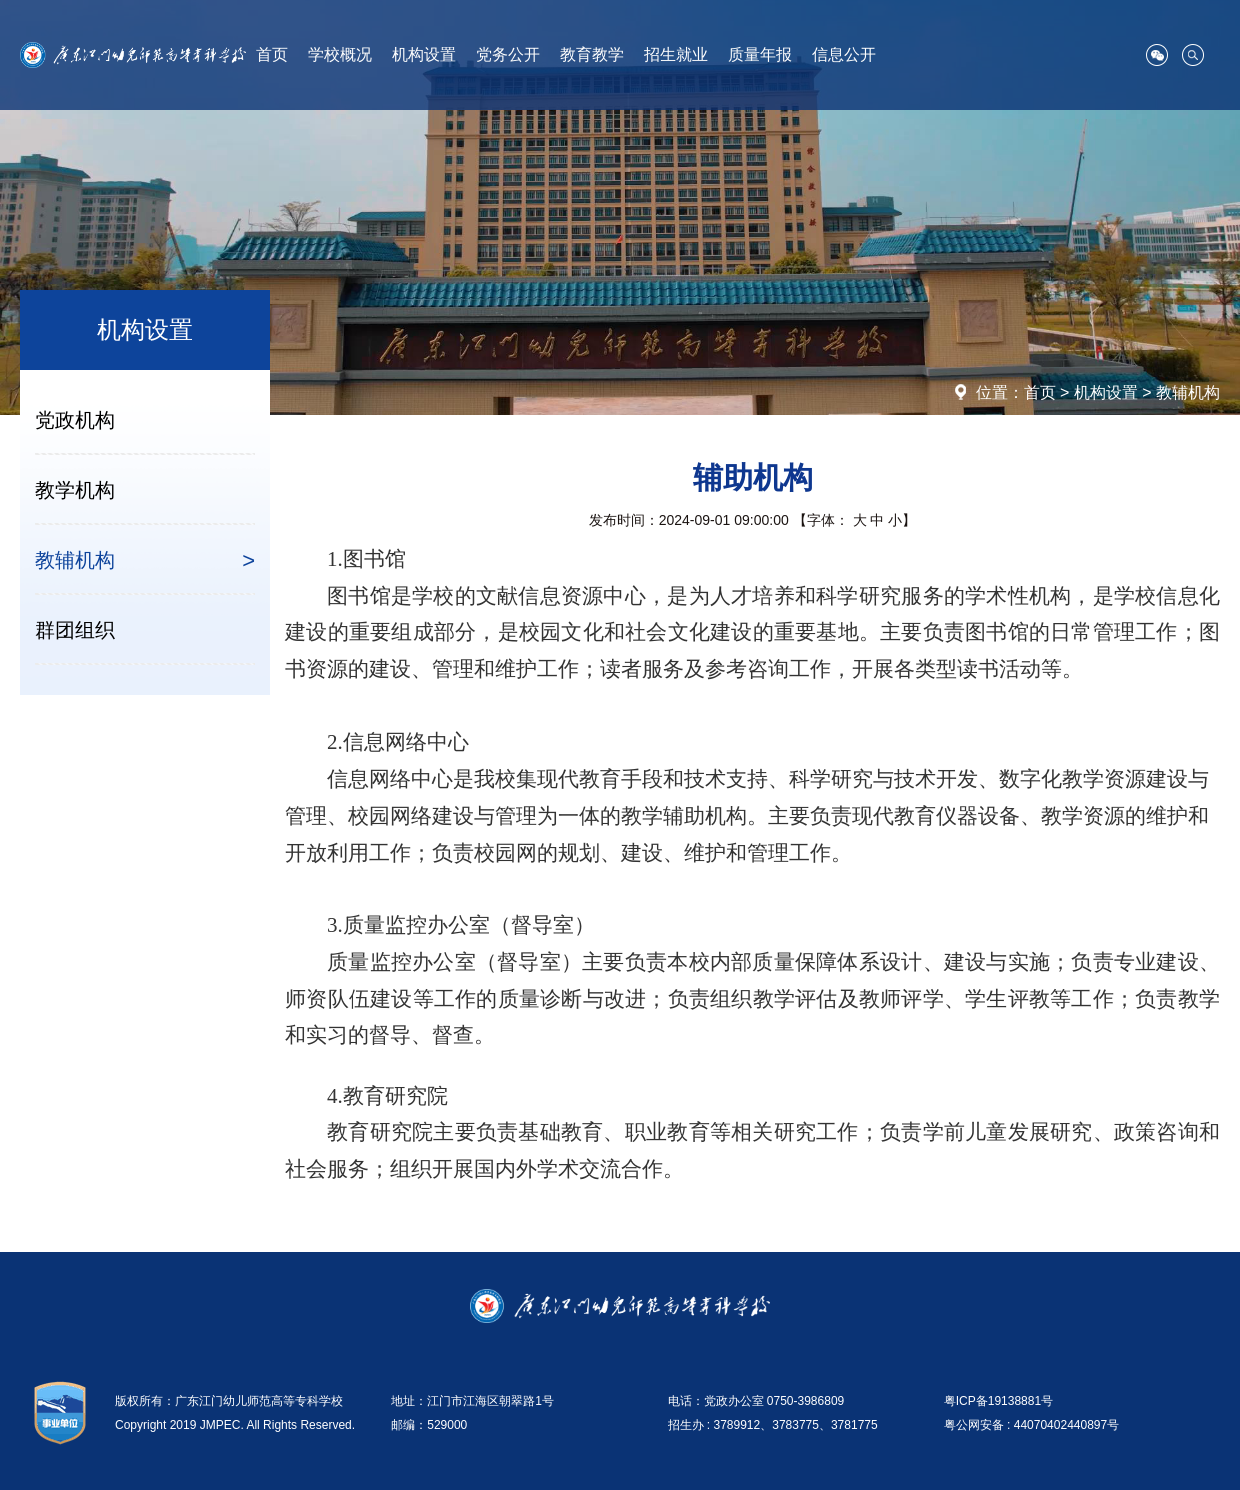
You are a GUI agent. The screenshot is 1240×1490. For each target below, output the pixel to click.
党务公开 (508, 54)
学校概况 (340, 54)
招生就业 (676, 54)
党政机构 (75, 420)
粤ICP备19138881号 (998, 1401)
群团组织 (75, 630)
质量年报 (760, 54)
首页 (272, 54)
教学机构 (75, 490)
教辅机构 (1188, 392)
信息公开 (844, 54)
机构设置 (424, 54)
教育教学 (592, 54)
